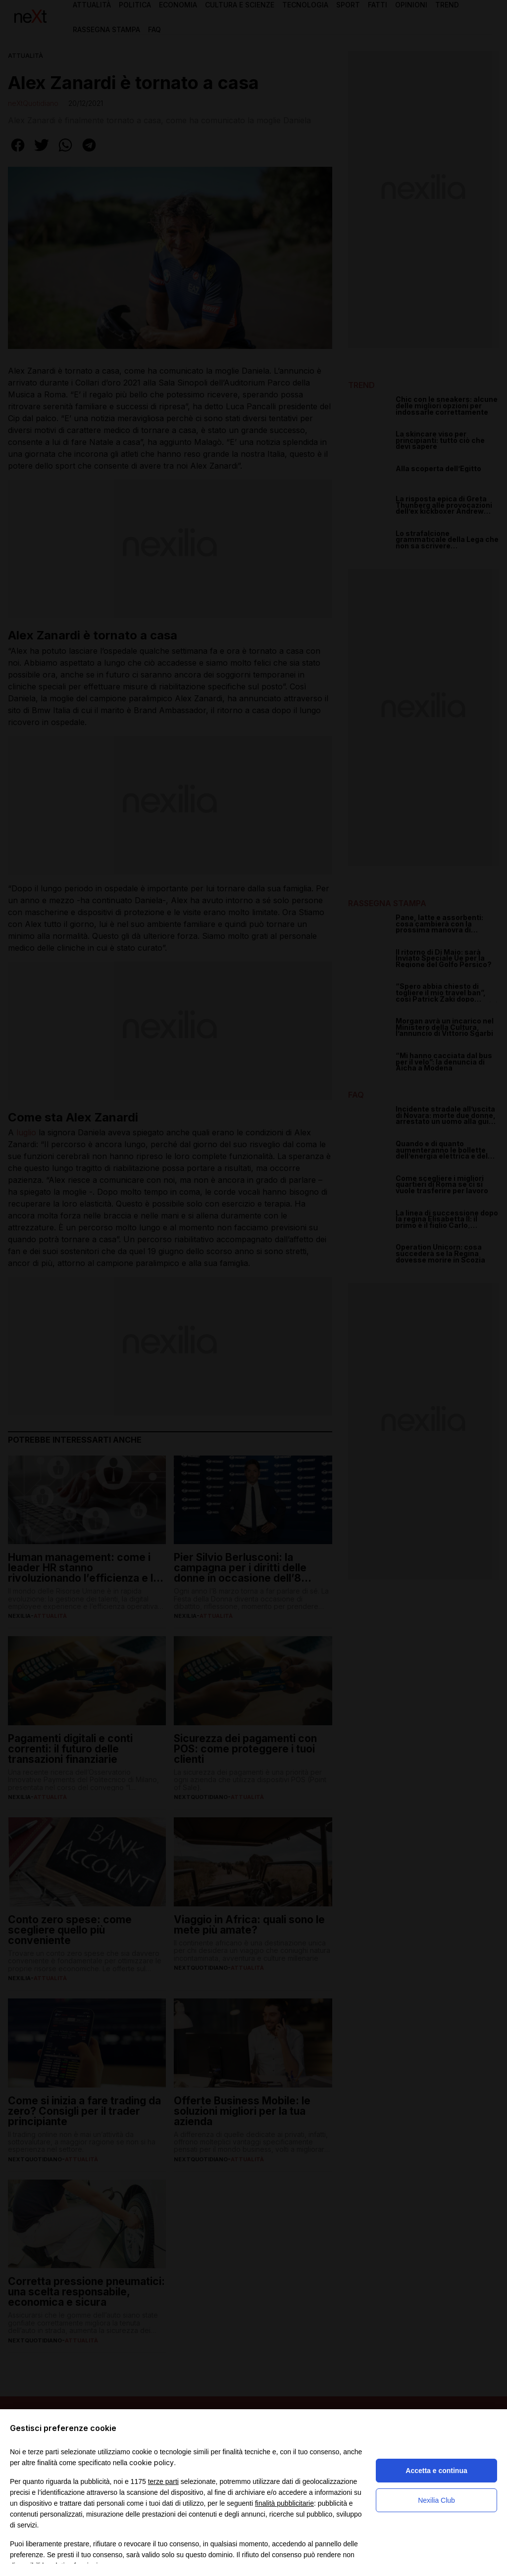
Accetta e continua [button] (436, 2471)
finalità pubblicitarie (284, 2503)
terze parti (163, 2481)
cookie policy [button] (151, 2462)
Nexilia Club (436, 2500)
